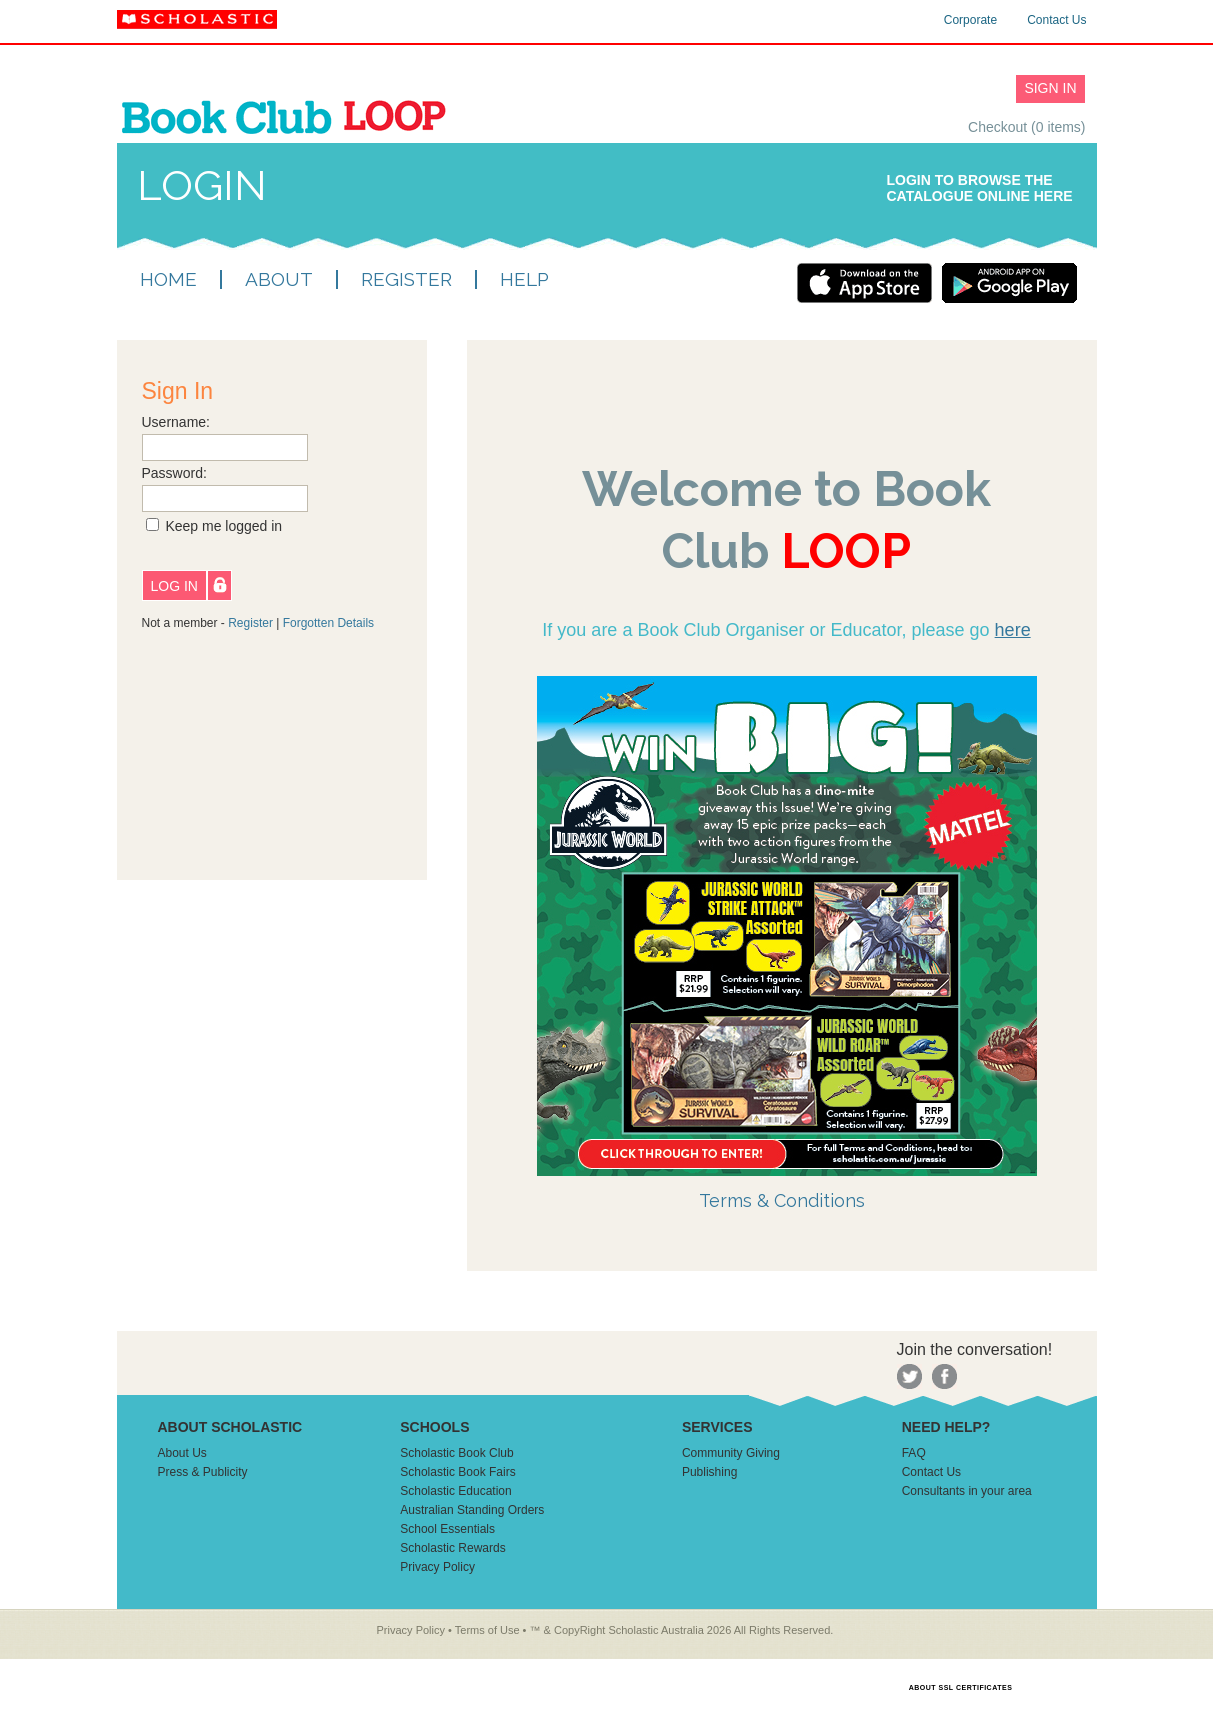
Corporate (970, 20)
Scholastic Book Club (456, 1453)
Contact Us (1056, 20)
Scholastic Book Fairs (457, 1472)
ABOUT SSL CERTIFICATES (961, 1687)
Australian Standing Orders (472, 1510)
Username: (176, 422)
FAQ (914, 1453)
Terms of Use (487, 1630)
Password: (174, 473)
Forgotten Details (328, 623)
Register (250, 623)
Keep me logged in (223, 526)
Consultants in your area (967, 1491)
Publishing (709, 1472)
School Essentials (447, 1529)
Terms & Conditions (782, 1200)
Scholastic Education (455, 1491)
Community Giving (731, 1453)
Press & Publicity (203, 1472)
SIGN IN (1050, 88)
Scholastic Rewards (452, 1548)
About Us (182, 1453)
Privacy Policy (437, 1567)
